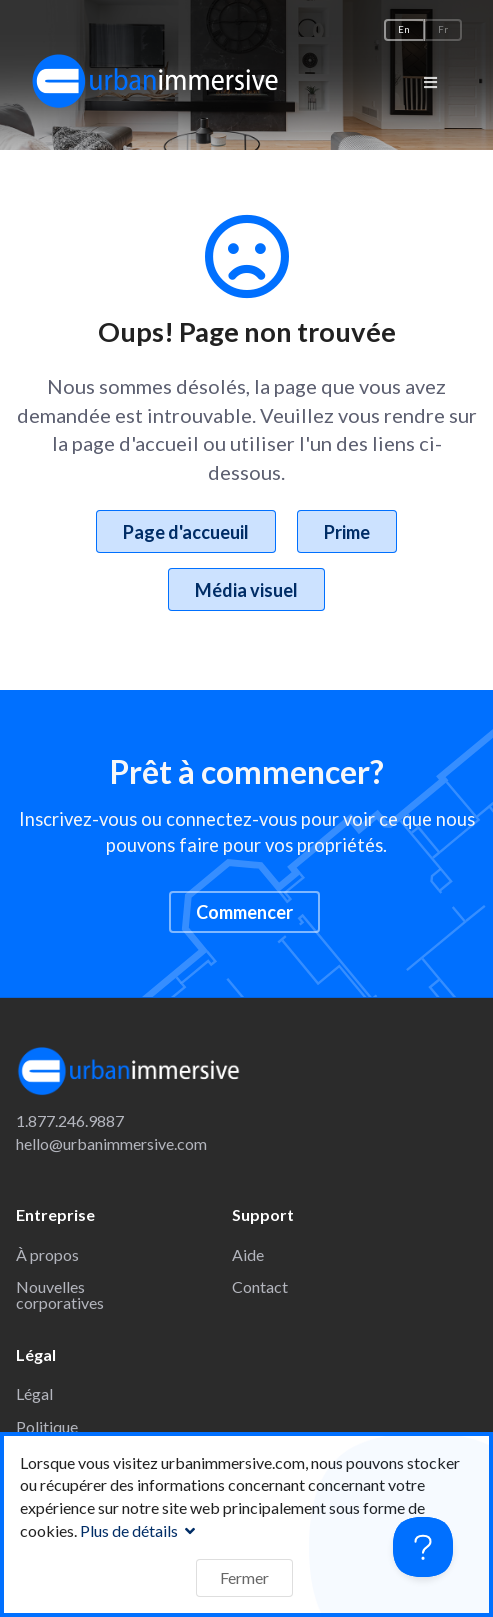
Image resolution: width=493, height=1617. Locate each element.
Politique (47, 1426)
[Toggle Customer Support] (423, 1547)
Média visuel (246, 590)
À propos (47, 1254)
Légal (34, 1393)
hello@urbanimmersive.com (111, 1143)
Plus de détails (140, 1530)
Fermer (244, 1577)
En (404, 29)
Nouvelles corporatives (60, 1294)
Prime (347, 532)
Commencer (244, 912)
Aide (248, 1254)
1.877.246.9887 (70, 1120)
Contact (260, 1286)
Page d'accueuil (186, 532)
